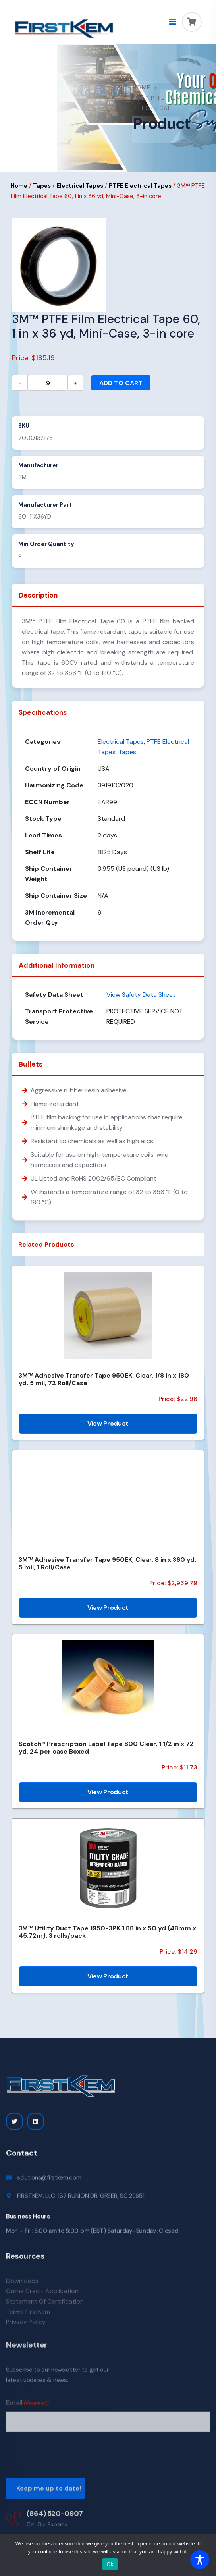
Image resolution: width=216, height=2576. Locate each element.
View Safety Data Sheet (141, 994)
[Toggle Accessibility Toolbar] (199, 2559)
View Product (108, 1423)
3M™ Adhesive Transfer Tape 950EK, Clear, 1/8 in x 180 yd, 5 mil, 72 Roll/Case (104, 1379)
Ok (109, 2564)
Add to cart (121, 383)
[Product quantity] (48, 383)
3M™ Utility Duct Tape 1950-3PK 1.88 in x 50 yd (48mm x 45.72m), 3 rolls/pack (107, 1931)
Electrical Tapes (79, 186)
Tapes (42, 186)
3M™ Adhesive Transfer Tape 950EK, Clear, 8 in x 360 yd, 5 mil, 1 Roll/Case (107, 1563)
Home (142, 87)
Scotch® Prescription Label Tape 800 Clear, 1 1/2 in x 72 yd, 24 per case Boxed (106, 1747)
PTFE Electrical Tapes (140, 186)
